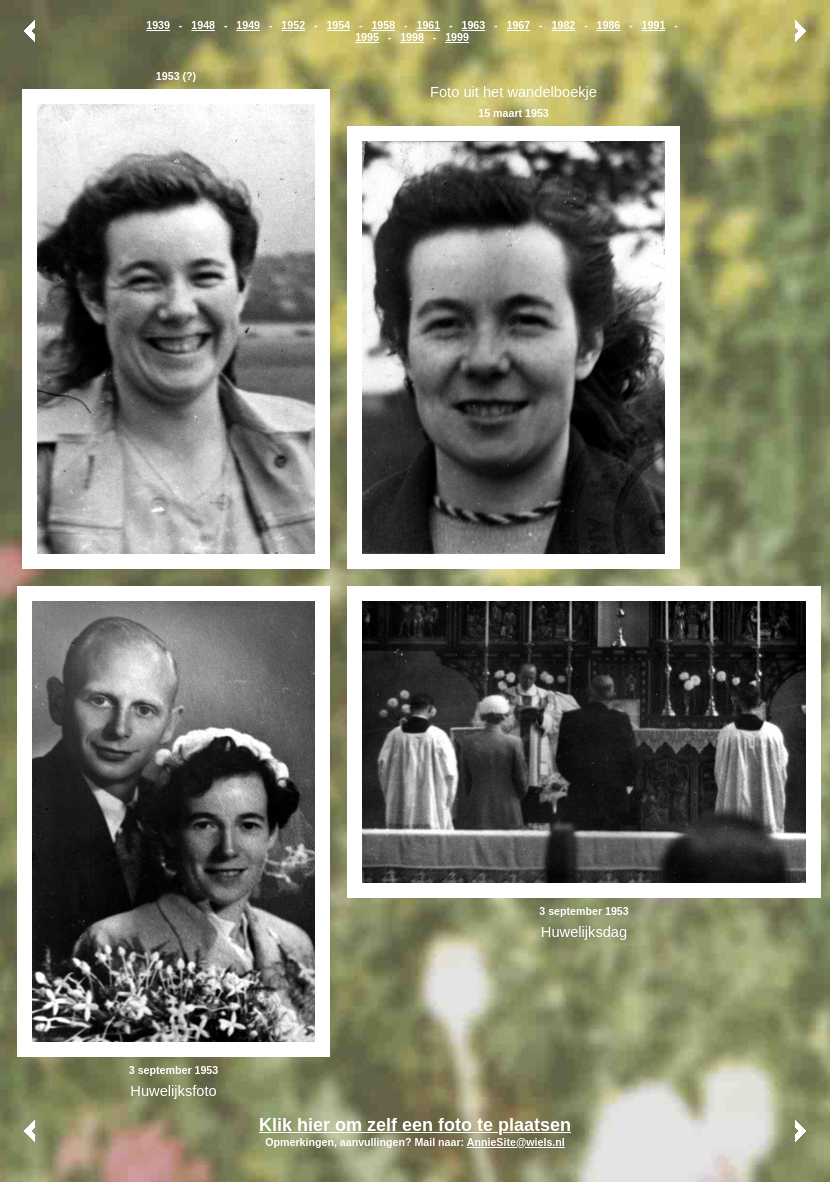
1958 (383, 25)
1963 (473, 25)
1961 (428, 25)
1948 (203, 25)
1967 (519, 25)
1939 (158, 25)
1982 (564, 25)
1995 (367, 37)
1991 (654, 25)
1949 (248, 25)
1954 (338, 25)
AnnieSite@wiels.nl (516, 1142)
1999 (457, 37)
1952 (293, 25)
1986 (609, 25)
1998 (412, 37)
